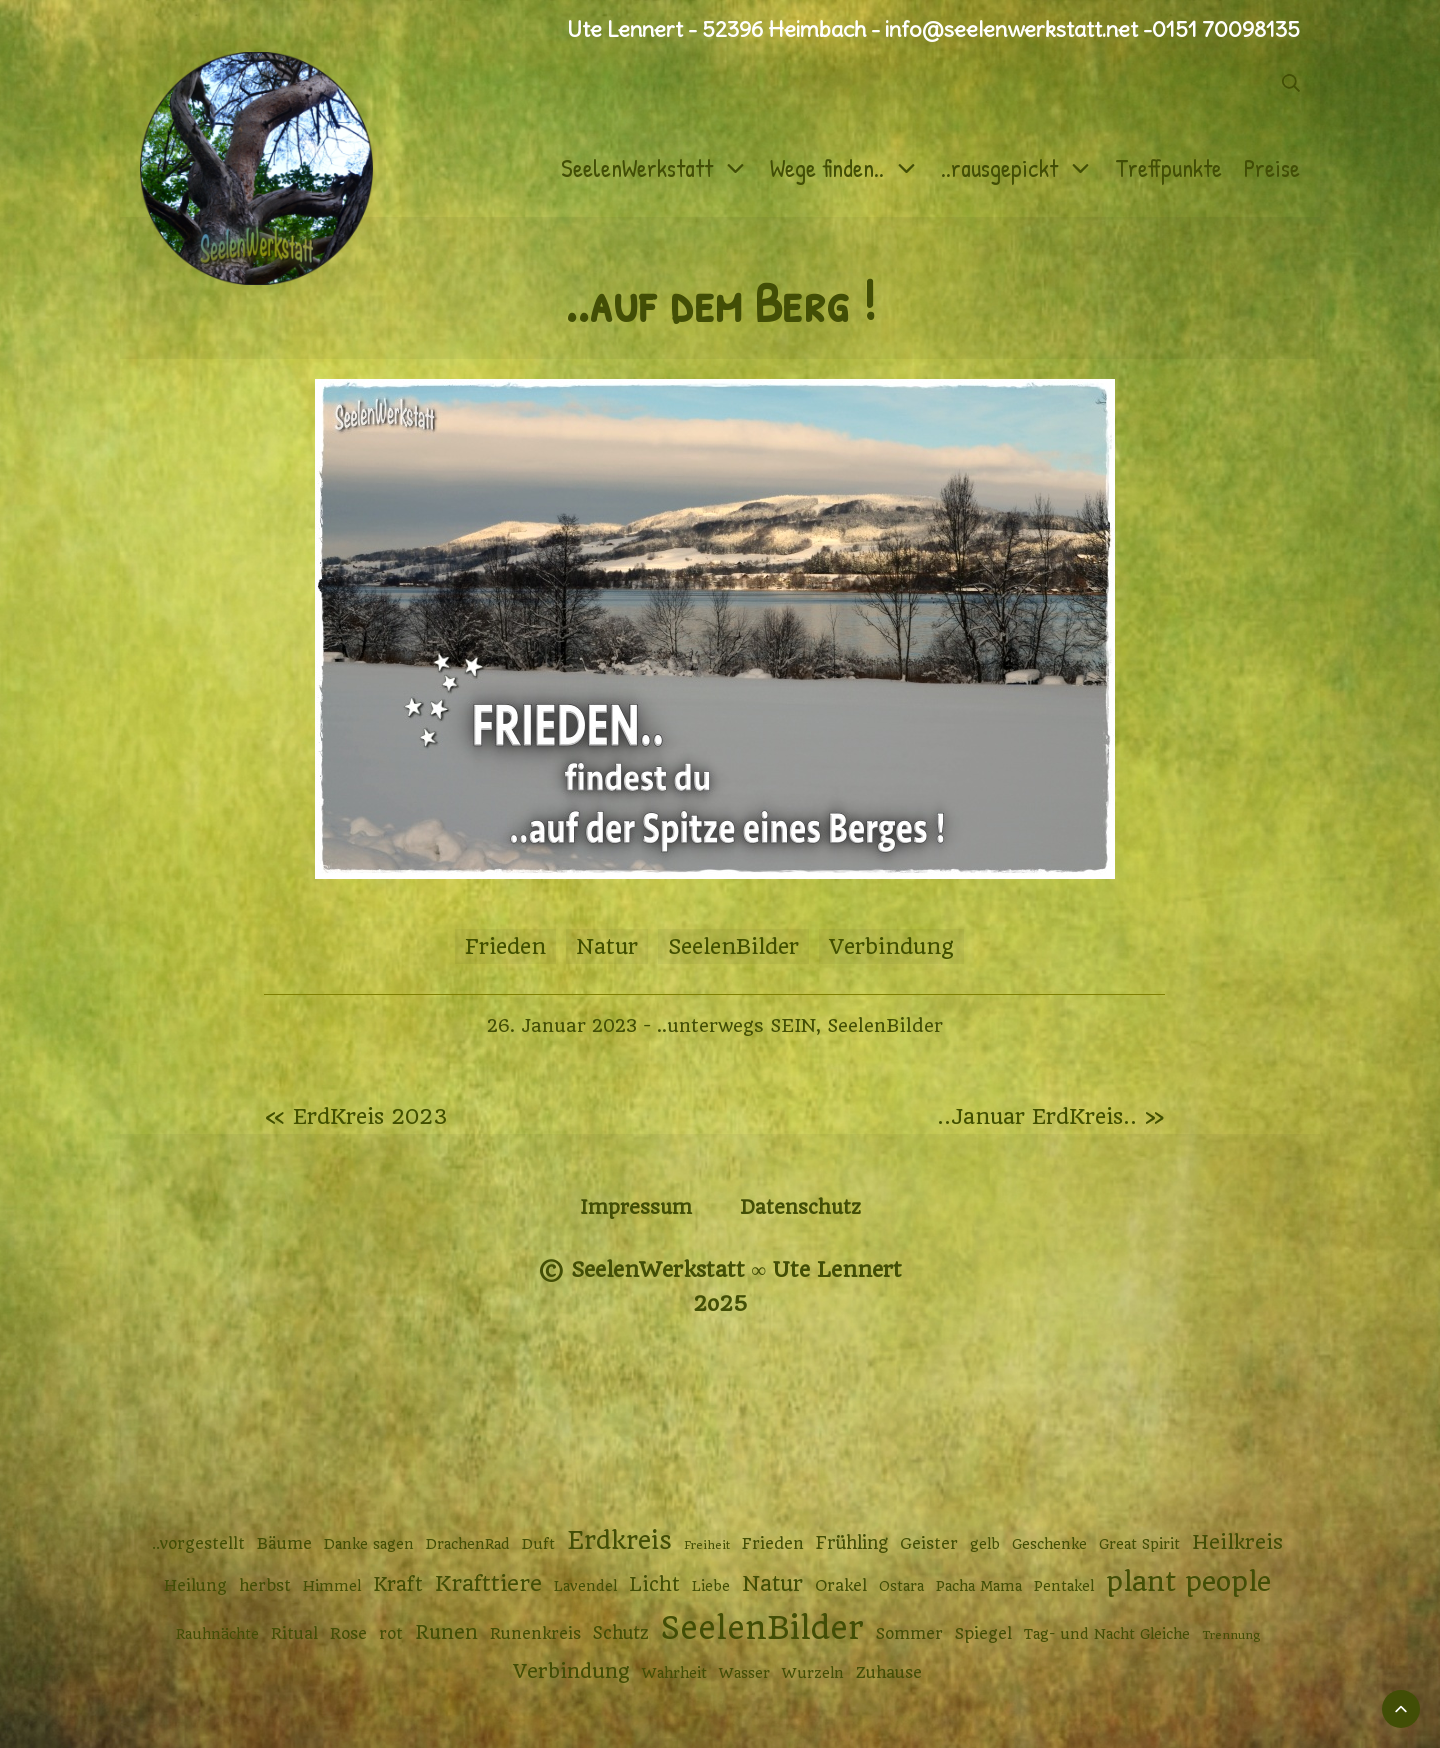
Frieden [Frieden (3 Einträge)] (773, 1544)
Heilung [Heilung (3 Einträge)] (195, 1586)
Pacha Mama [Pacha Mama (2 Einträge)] (979, 1586)
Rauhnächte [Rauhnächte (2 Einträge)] (217, 1634)
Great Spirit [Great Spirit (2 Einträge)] (1139, 1544)
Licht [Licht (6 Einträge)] (654, 1584)
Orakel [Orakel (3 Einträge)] (841, 1586)
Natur (607, 946)
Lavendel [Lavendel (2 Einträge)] (585, 1586)
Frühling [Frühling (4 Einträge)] (852, 1543)
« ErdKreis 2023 (356, 1116)
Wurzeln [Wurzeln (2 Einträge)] (813, 1673)
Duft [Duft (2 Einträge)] (538, 1544)
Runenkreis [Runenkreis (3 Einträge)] (535, 1634)
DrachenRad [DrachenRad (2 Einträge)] (468, 1544)
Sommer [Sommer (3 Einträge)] (909, 1634)
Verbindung (891, 946)
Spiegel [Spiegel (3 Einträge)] (983, 1634)
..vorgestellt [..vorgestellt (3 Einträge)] (198, 1544)
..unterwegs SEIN (736, 1025)
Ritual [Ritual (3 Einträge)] (294, 1634)
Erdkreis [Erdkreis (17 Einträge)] (619, 1540)
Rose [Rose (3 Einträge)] (348, 1634)
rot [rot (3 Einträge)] (391, 1634)
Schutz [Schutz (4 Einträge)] (621, 1633)
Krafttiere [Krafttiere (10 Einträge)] (488, 1583)
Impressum (636, 1207)
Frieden (505, 946)
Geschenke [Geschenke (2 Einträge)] (1049, 1544)
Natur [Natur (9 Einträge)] (772, 1583)
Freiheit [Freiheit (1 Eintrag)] (707, 1545)
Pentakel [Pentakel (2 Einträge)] (1064, 1586)
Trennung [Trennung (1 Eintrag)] (1231, 1635)
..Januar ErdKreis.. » (1051, 1116)
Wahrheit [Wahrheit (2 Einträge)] (674, 1673)
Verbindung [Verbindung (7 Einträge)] (571, 1671)
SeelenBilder (733, 946)
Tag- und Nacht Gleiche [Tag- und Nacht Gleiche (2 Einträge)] (1107, 1634)
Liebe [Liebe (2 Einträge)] (711, 1586)
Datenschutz (800, 1207)
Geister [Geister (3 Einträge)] (929, 1544)
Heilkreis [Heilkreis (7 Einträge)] (1237, 1542)
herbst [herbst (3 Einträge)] (265, 1586)
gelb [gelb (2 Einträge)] (985, 1544)
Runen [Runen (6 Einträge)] (446, 1632)
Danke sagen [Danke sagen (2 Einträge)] (369, 1544)
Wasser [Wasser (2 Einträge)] (744, 1673)
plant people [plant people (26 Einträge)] (1188, 1582)
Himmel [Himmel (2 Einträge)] (332, 1586)
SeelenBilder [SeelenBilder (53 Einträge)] (762, 1628)
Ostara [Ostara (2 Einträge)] (901, 1586)
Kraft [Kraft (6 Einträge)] (398, 1584)
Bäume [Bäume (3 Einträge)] (284, 1544)
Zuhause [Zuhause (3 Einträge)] (889, 1673)
